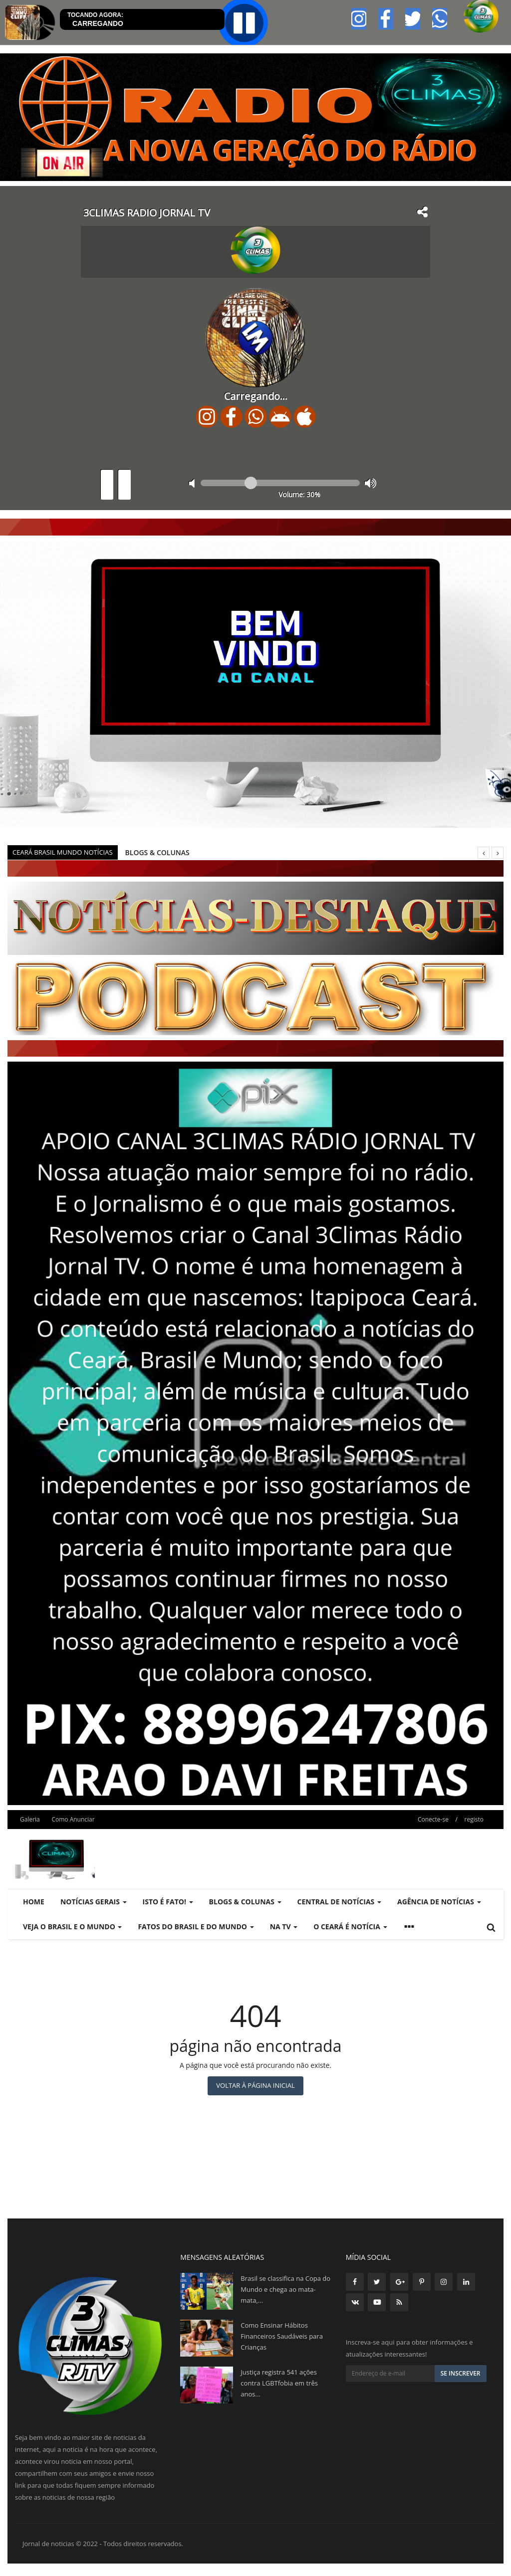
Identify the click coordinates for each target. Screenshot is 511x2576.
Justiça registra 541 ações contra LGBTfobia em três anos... (279, 2383)
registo (474, 1819)
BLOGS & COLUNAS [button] (245, 1901)
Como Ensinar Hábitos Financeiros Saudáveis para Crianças (282, 2336)
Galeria (30, 1819)
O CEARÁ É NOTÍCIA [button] (350, 1926)
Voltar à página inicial (255, 2085)
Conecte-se (433, 1819)
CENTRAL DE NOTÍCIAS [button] (339, 1901)
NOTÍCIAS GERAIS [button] (93, 1901)
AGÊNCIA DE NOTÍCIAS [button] (439, 1901)
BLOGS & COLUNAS (157, 852)
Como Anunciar (72, 1819)
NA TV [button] (284, 1926)
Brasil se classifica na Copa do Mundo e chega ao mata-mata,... (285, 2289)
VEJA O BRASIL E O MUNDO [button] (72, 1926)
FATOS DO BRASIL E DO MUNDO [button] (196, 1926)
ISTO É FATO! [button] (168, 1901)
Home (33, 1901)
